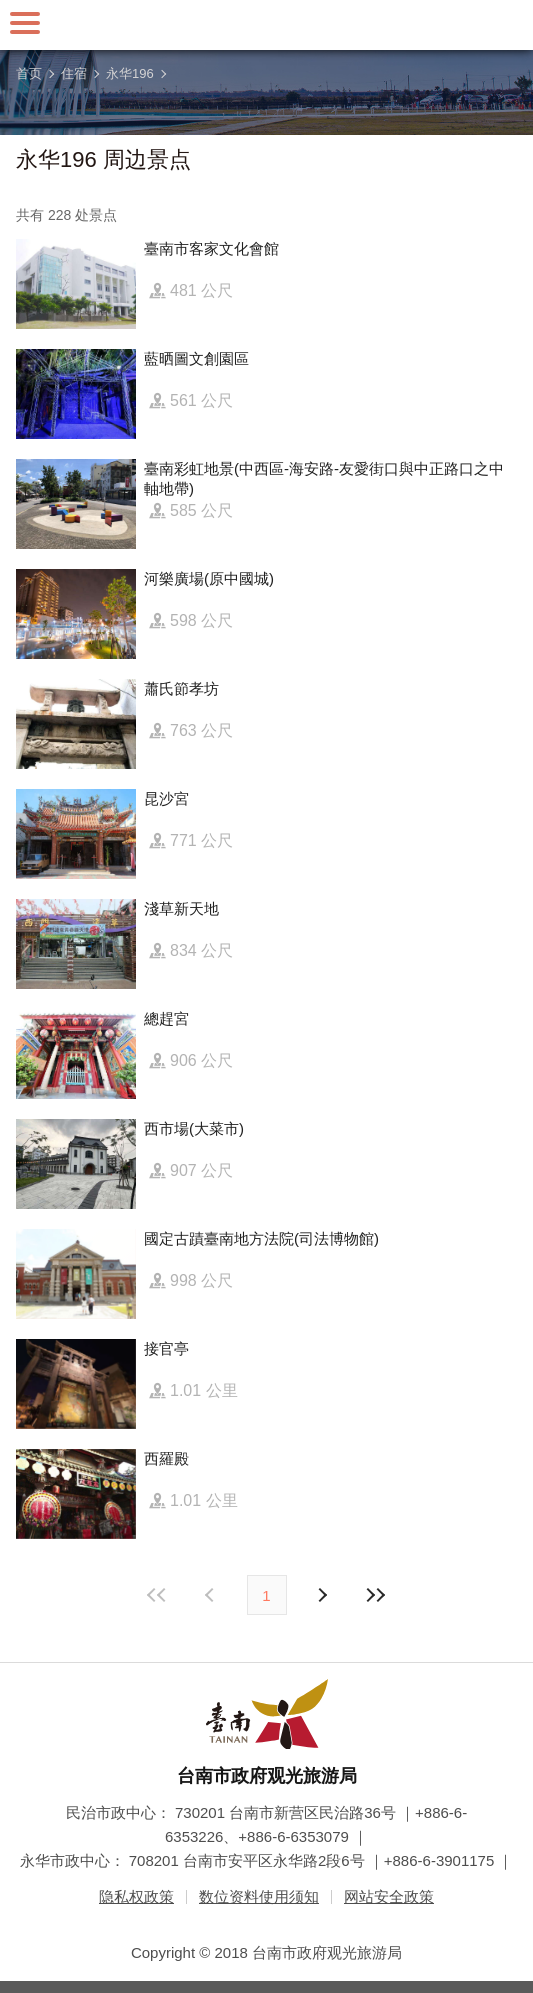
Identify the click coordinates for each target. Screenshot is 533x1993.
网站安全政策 (389, 1896)
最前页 (157, 1595)
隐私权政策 (136, 1896)
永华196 (130, 73)
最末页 (376, 1595)
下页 (212, 1595)
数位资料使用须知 (259, 1896)
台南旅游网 (267, 25)
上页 (322, 1595)
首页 (29, 73)
